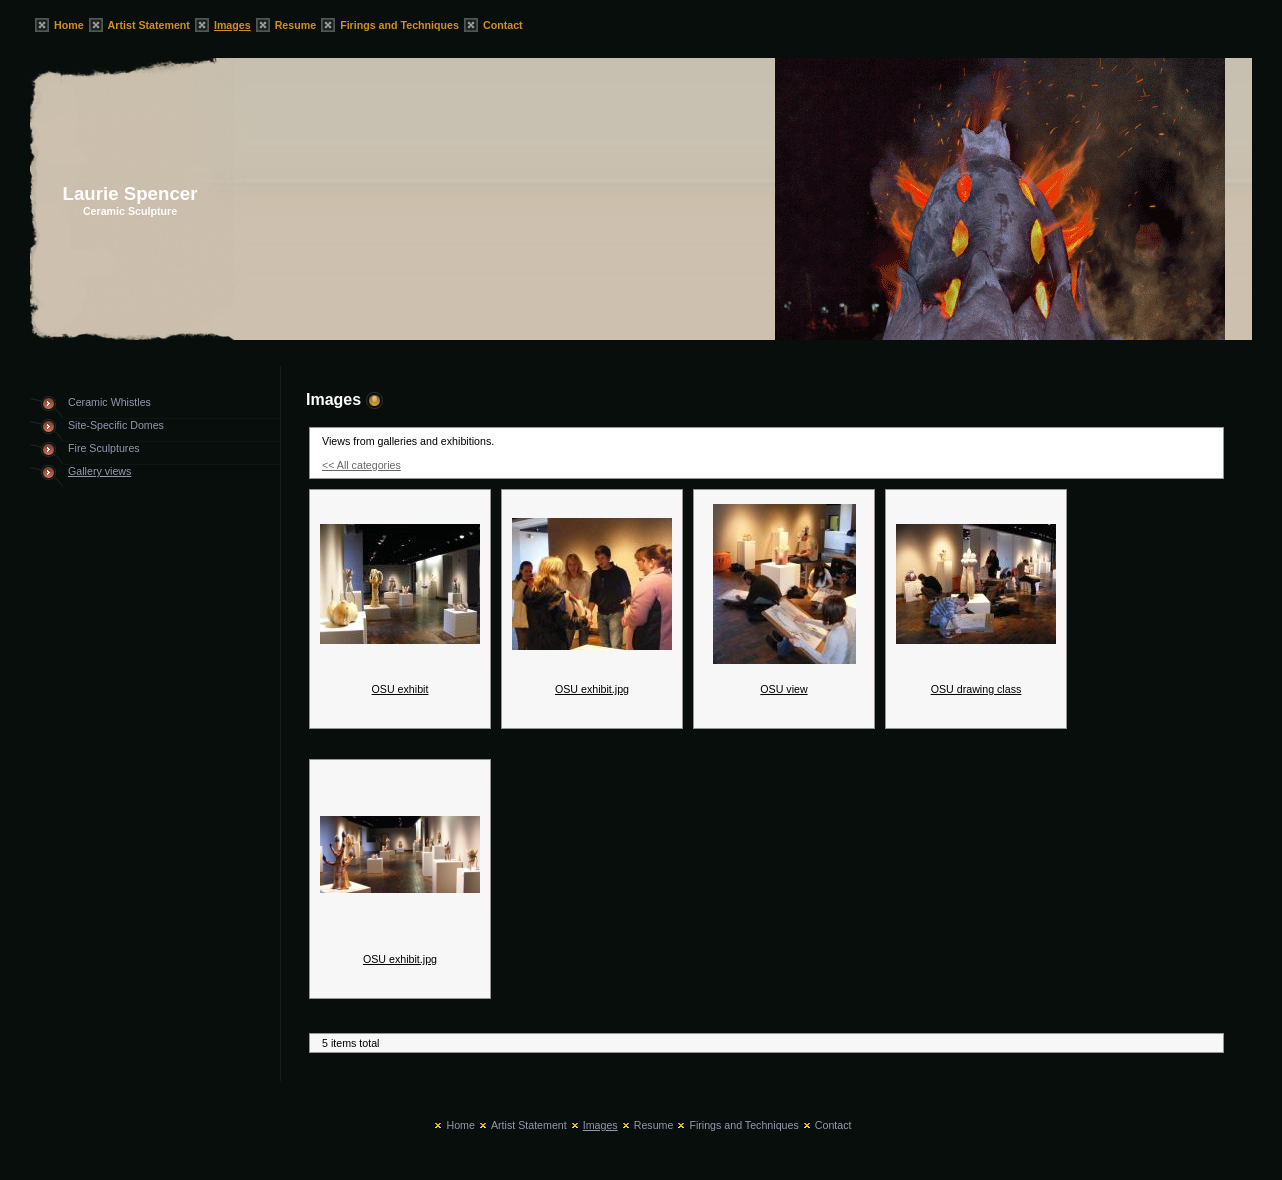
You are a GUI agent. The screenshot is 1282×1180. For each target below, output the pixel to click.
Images (232, 25)
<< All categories (361, 465)
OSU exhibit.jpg (592, 689)
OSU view (783, 689)
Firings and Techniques (399, 25)
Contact (503, 25)
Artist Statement (149, 25)
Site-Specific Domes (116, 425)
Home (69, 25)
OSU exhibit (400, 689)
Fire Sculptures (104, 448)
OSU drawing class (976, 689)
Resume (295, 25)
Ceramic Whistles (109, 402)
